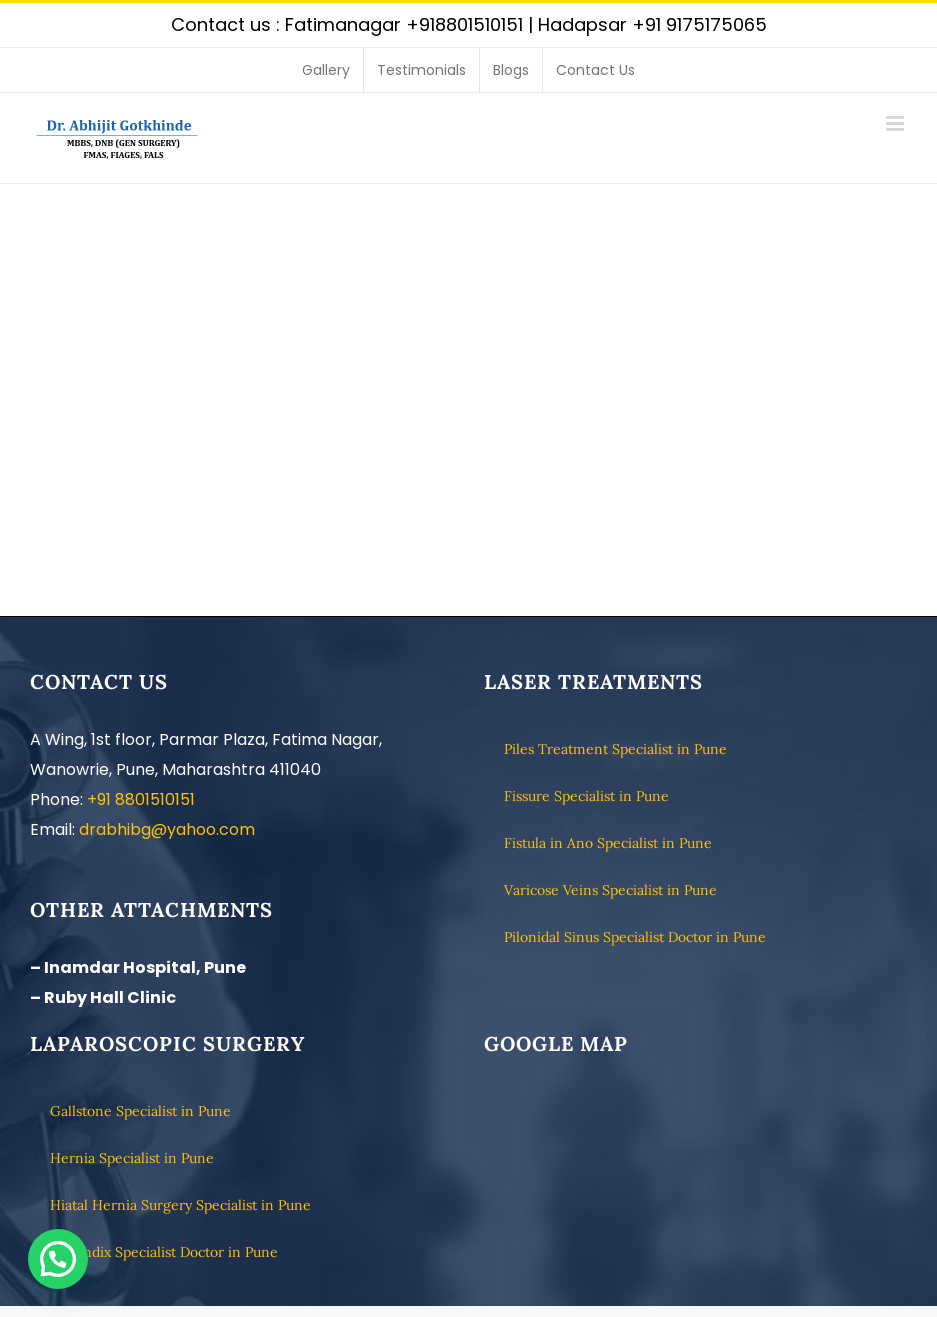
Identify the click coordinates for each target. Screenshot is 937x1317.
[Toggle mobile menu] (896, 123)
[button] (58, 1259)
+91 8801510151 (141, 799)
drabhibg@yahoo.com (167, 829)
